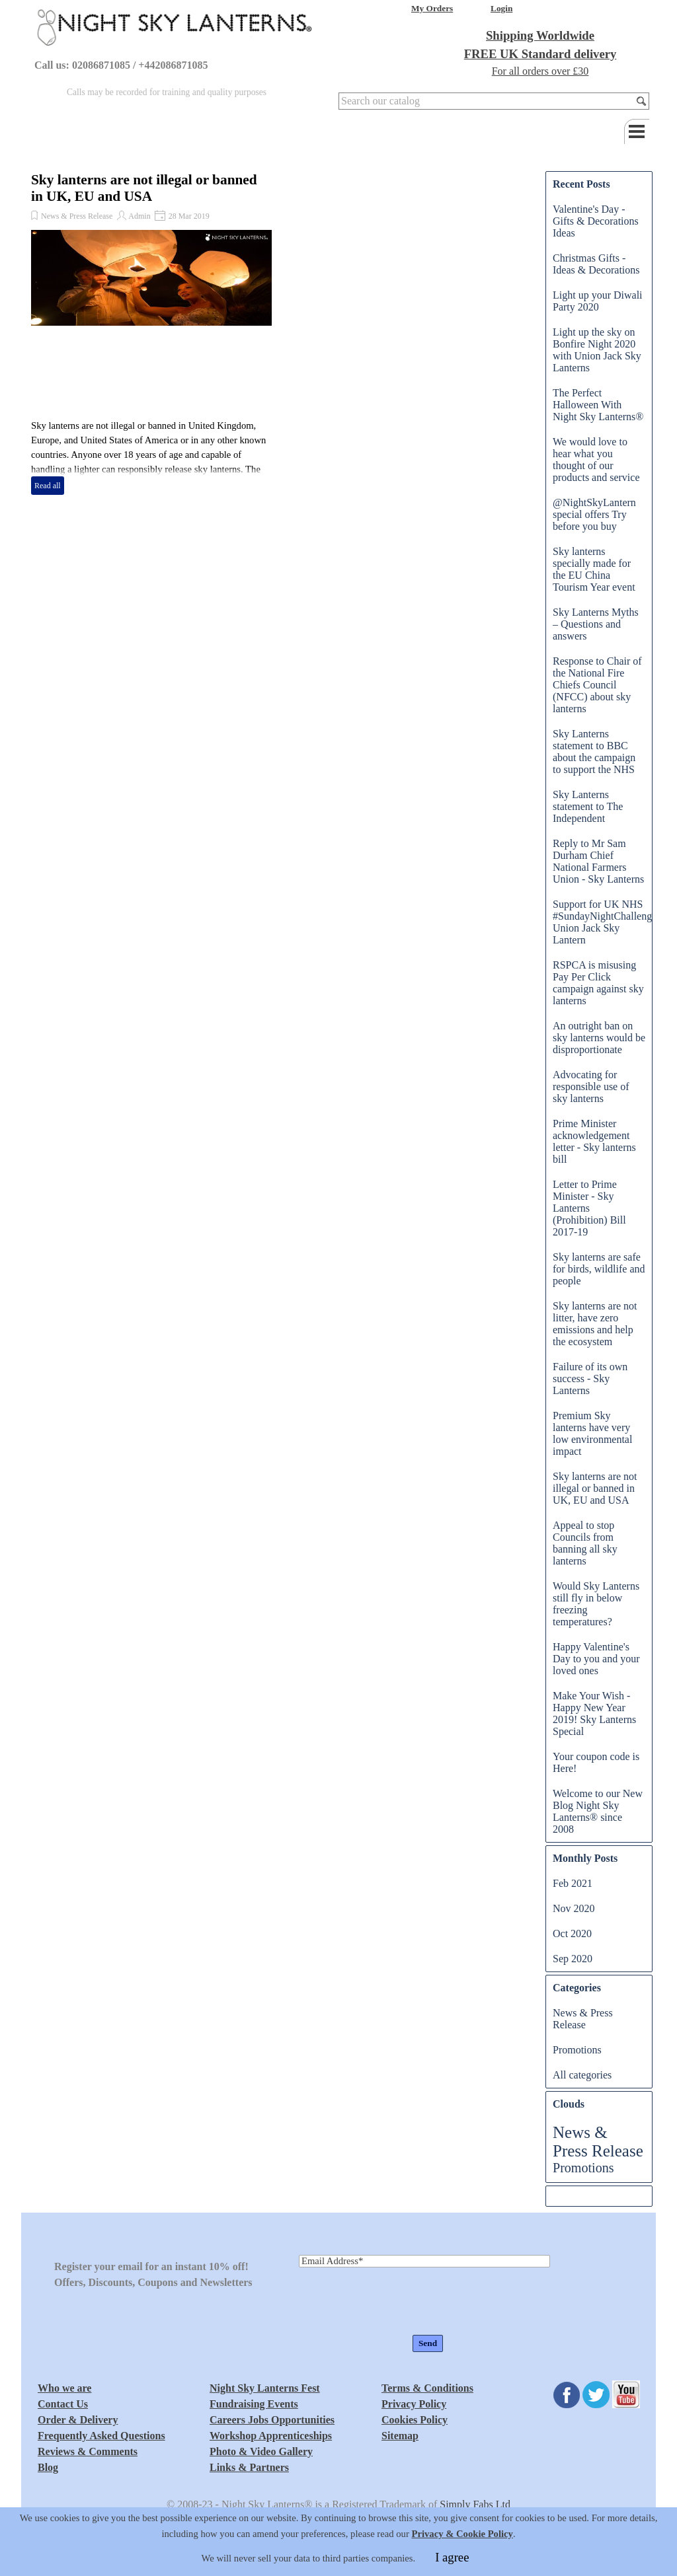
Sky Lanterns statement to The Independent (588, 806)
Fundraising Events (254, 2404)
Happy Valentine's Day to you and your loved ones (596, 1658)
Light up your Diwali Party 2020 (598, 301)
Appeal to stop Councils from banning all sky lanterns (585, 1543)
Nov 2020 (574, 1908)
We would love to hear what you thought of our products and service (596, 459)
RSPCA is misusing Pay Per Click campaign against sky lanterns (598, 982)
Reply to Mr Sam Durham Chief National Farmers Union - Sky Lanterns (598, 861)
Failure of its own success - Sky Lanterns (590, 1378)
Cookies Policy (414, 2419)
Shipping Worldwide (540, 35)
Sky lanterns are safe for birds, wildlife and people (599, 1268)
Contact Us (63, 2404)
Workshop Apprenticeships (271, 2435)
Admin (139, 216)
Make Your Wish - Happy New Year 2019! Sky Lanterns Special (594, 1713)
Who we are (64, 2388)
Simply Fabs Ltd (475, 2504)
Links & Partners (249, 2467)
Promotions (577, 2049)
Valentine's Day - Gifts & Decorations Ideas (596, 221)
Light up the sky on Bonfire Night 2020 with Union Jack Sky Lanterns (597, 349)
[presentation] (399, 2302)
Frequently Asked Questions (101, 2435)
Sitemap (399, 2435)
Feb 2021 (572, 1883)
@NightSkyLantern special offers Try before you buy (594, 514)
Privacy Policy (413, 2404)
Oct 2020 (572, 1933)
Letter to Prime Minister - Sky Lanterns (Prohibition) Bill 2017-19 (589, 1208)
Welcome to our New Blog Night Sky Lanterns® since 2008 (598, 1811)
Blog (48, 2467)
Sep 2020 (572, 1958)
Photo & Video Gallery (261, 2451)
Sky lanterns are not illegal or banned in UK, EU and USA (144, 188)
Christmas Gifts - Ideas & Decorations (596, 264)
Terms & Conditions (427, 2388)
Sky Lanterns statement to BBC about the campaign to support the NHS (594, 751)
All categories (582, 2074)
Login (501, 8)
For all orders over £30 (540, 71)
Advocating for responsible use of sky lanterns (591, 1086)
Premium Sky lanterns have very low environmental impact (592, 1433)
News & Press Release (76, 216)
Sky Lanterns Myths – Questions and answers (596, 624)
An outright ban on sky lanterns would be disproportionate (599, 1037)
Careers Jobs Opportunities (272, 2419)
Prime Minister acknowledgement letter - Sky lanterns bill (594, 1141)
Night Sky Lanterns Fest (265, 2388)
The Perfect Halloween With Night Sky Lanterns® (598, 404)
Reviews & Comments (88, 2451)
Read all (47, 485)
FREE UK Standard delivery (540, 54)
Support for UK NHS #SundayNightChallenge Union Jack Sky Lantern (605, 922)
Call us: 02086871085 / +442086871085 (121, 65)
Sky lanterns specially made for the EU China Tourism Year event (594, 569)
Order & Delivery (78, 2419)
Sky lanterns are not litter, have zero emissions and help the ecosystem (595, 1323)
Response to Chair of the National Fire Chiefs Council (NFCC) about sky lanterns (597, 684)
